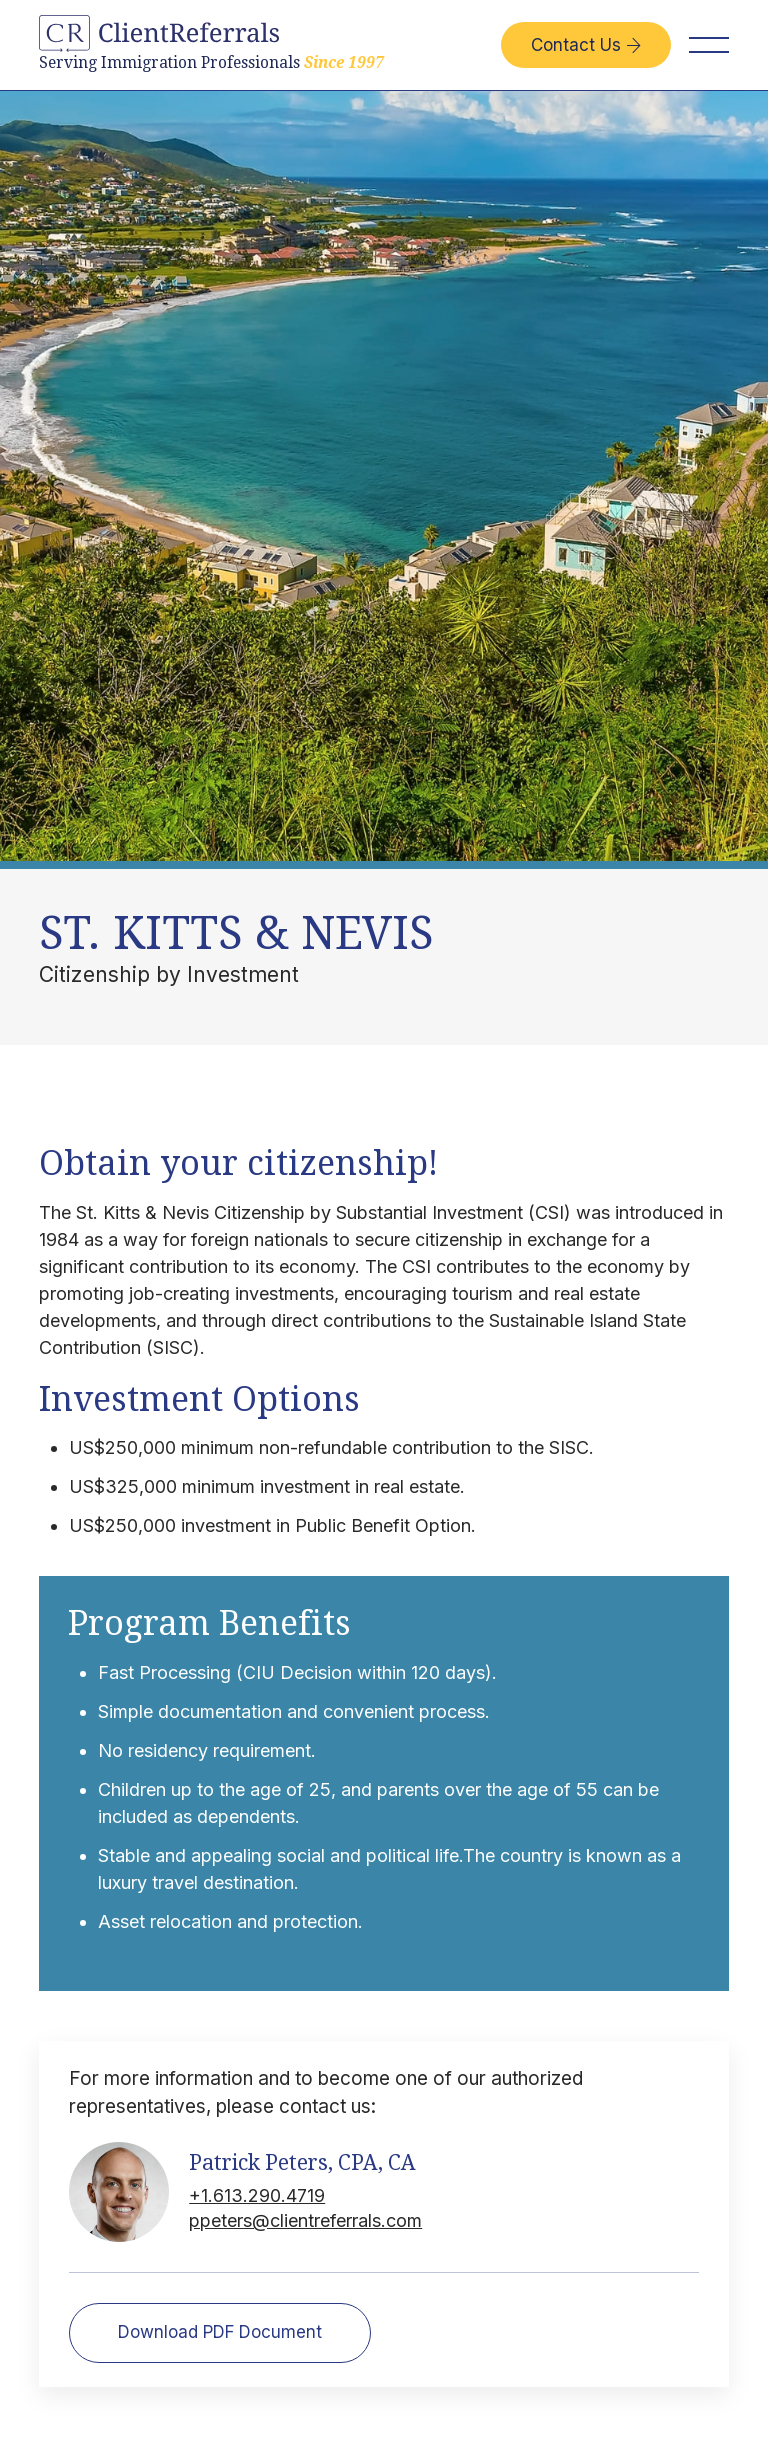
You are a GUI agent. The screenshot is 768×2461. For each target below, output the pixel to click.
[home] (211, 45)
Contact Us (586, 45)
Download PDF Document (220, 2332)
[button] (709, 45)
